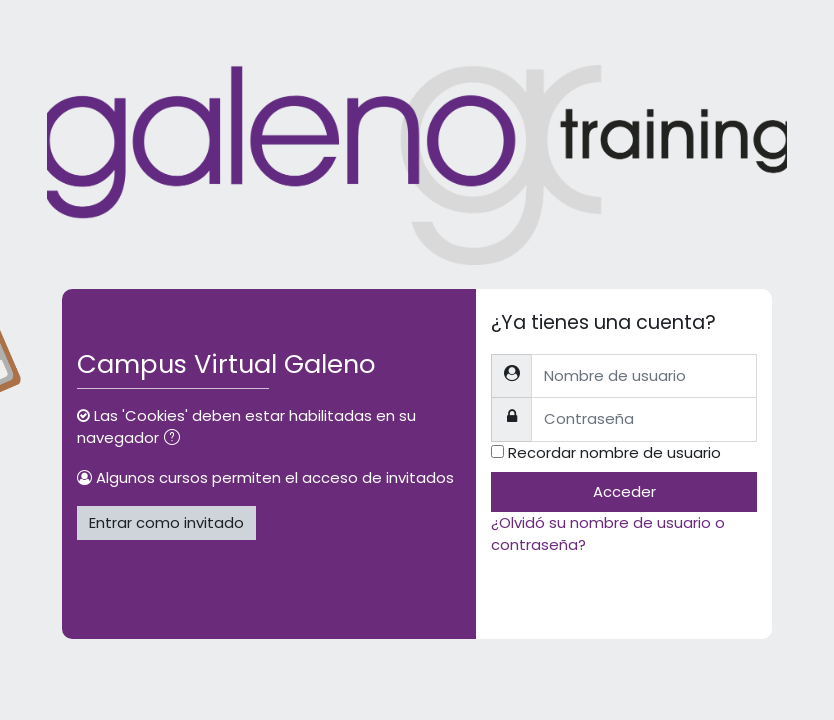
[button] (176, 439)
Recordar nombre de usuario (614, 452)
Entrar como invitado (166, 522)
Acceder (624, 491)
